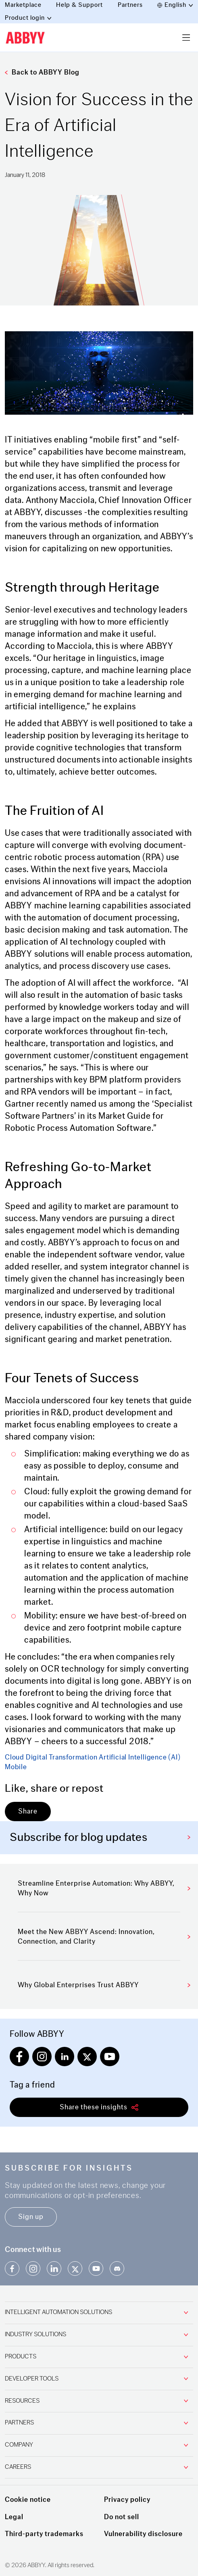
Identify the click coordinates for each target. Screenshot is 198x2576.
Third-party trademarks (44, 2534)
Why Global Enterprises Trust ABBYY (104, 1985)
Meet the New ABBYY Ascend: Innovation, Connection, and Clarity (104, 1937)
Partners (130, 5)
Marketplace (23, 5)
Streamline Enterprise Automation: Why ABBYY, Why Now (104, 1888)
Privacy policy (127, 2499)
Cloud (14, 1757)
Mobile (16, 1767)
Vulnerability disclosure (143, 2534)
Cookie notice (28, 2499)
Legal (14, 2517)
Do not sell (121, 2517)
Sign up (31, 2216)
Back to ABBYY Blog (42, 72)
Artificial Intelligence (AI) (139, 1757)
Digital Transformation (62, 1757)
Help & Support (79, 5)
